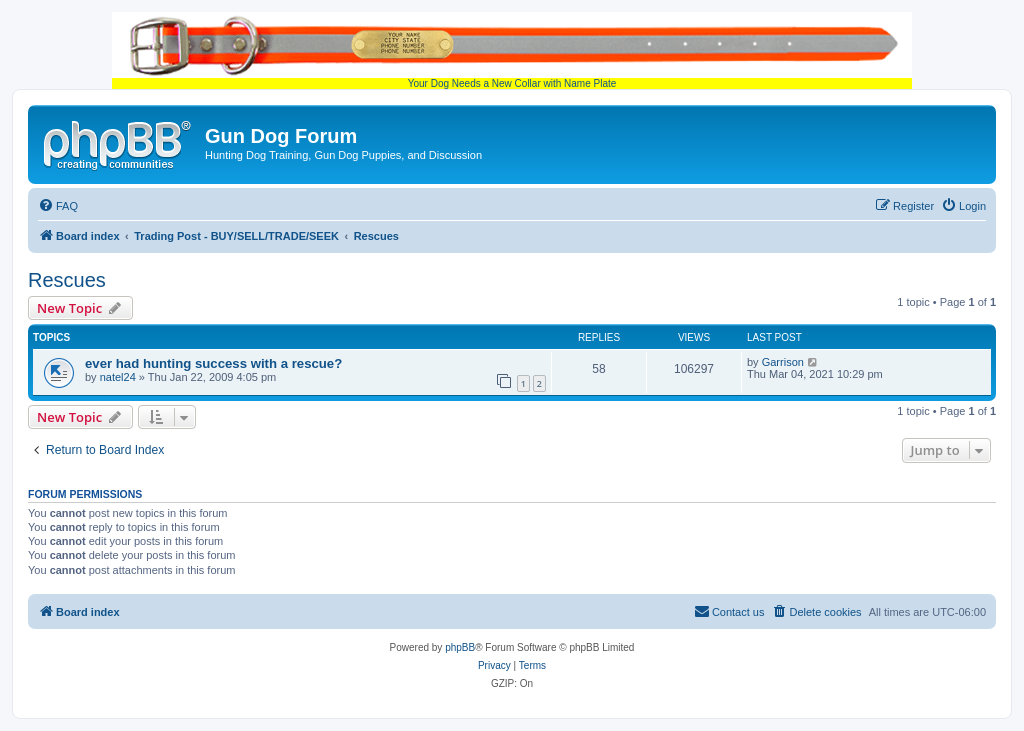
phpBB (460, 647)
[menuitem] (58, 206)
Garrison (783, 362)
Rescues (67, 280)
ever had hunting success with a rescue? (213, 363)
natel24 (118, 377)
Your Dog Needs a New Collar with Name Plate (512, 50)
